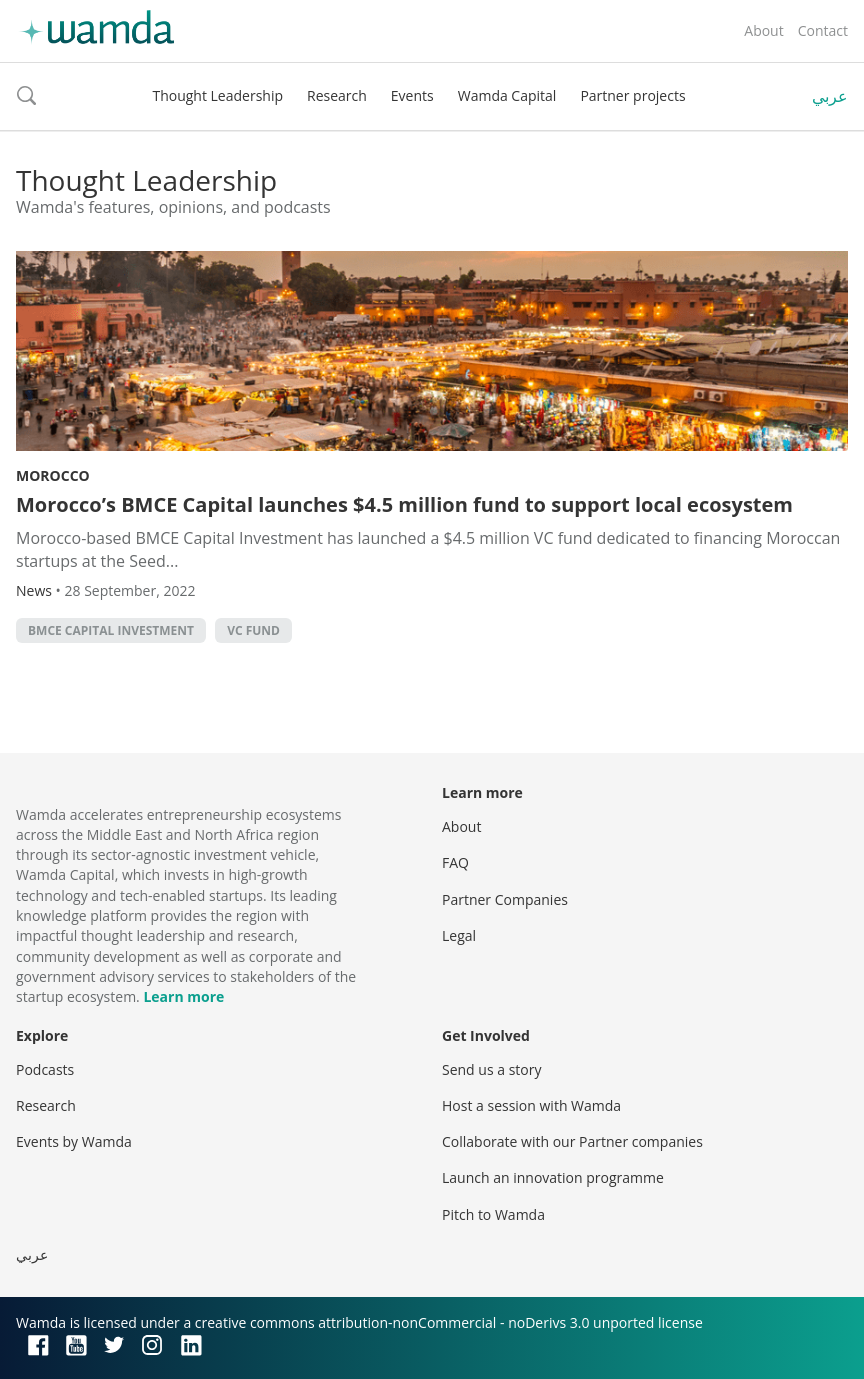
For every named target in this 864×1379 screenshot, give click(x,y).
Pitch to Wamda (493, 1214)
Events (412, 95)
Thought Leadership (217, 95)
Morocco (53, 475)
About (763, 30)
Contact (823, 30)
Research (337, 95)
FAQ (455, 862)
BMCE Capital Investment (111, 630)
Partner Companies (505, 899)
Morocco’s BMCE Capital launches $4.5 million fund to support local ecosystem (404, 504)
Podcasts (45, 1069)
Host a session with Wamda (531, 1105)
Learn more (183, 996)
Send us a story (491, 1069)
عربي (830, 96)
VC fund (253, 630)
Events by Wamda (74, 1141)
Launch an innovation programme (553, 1177)
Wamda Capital (507, 95)
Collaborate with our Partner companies (572, 1141)
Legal (459, 935)
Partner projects (632, 95)
